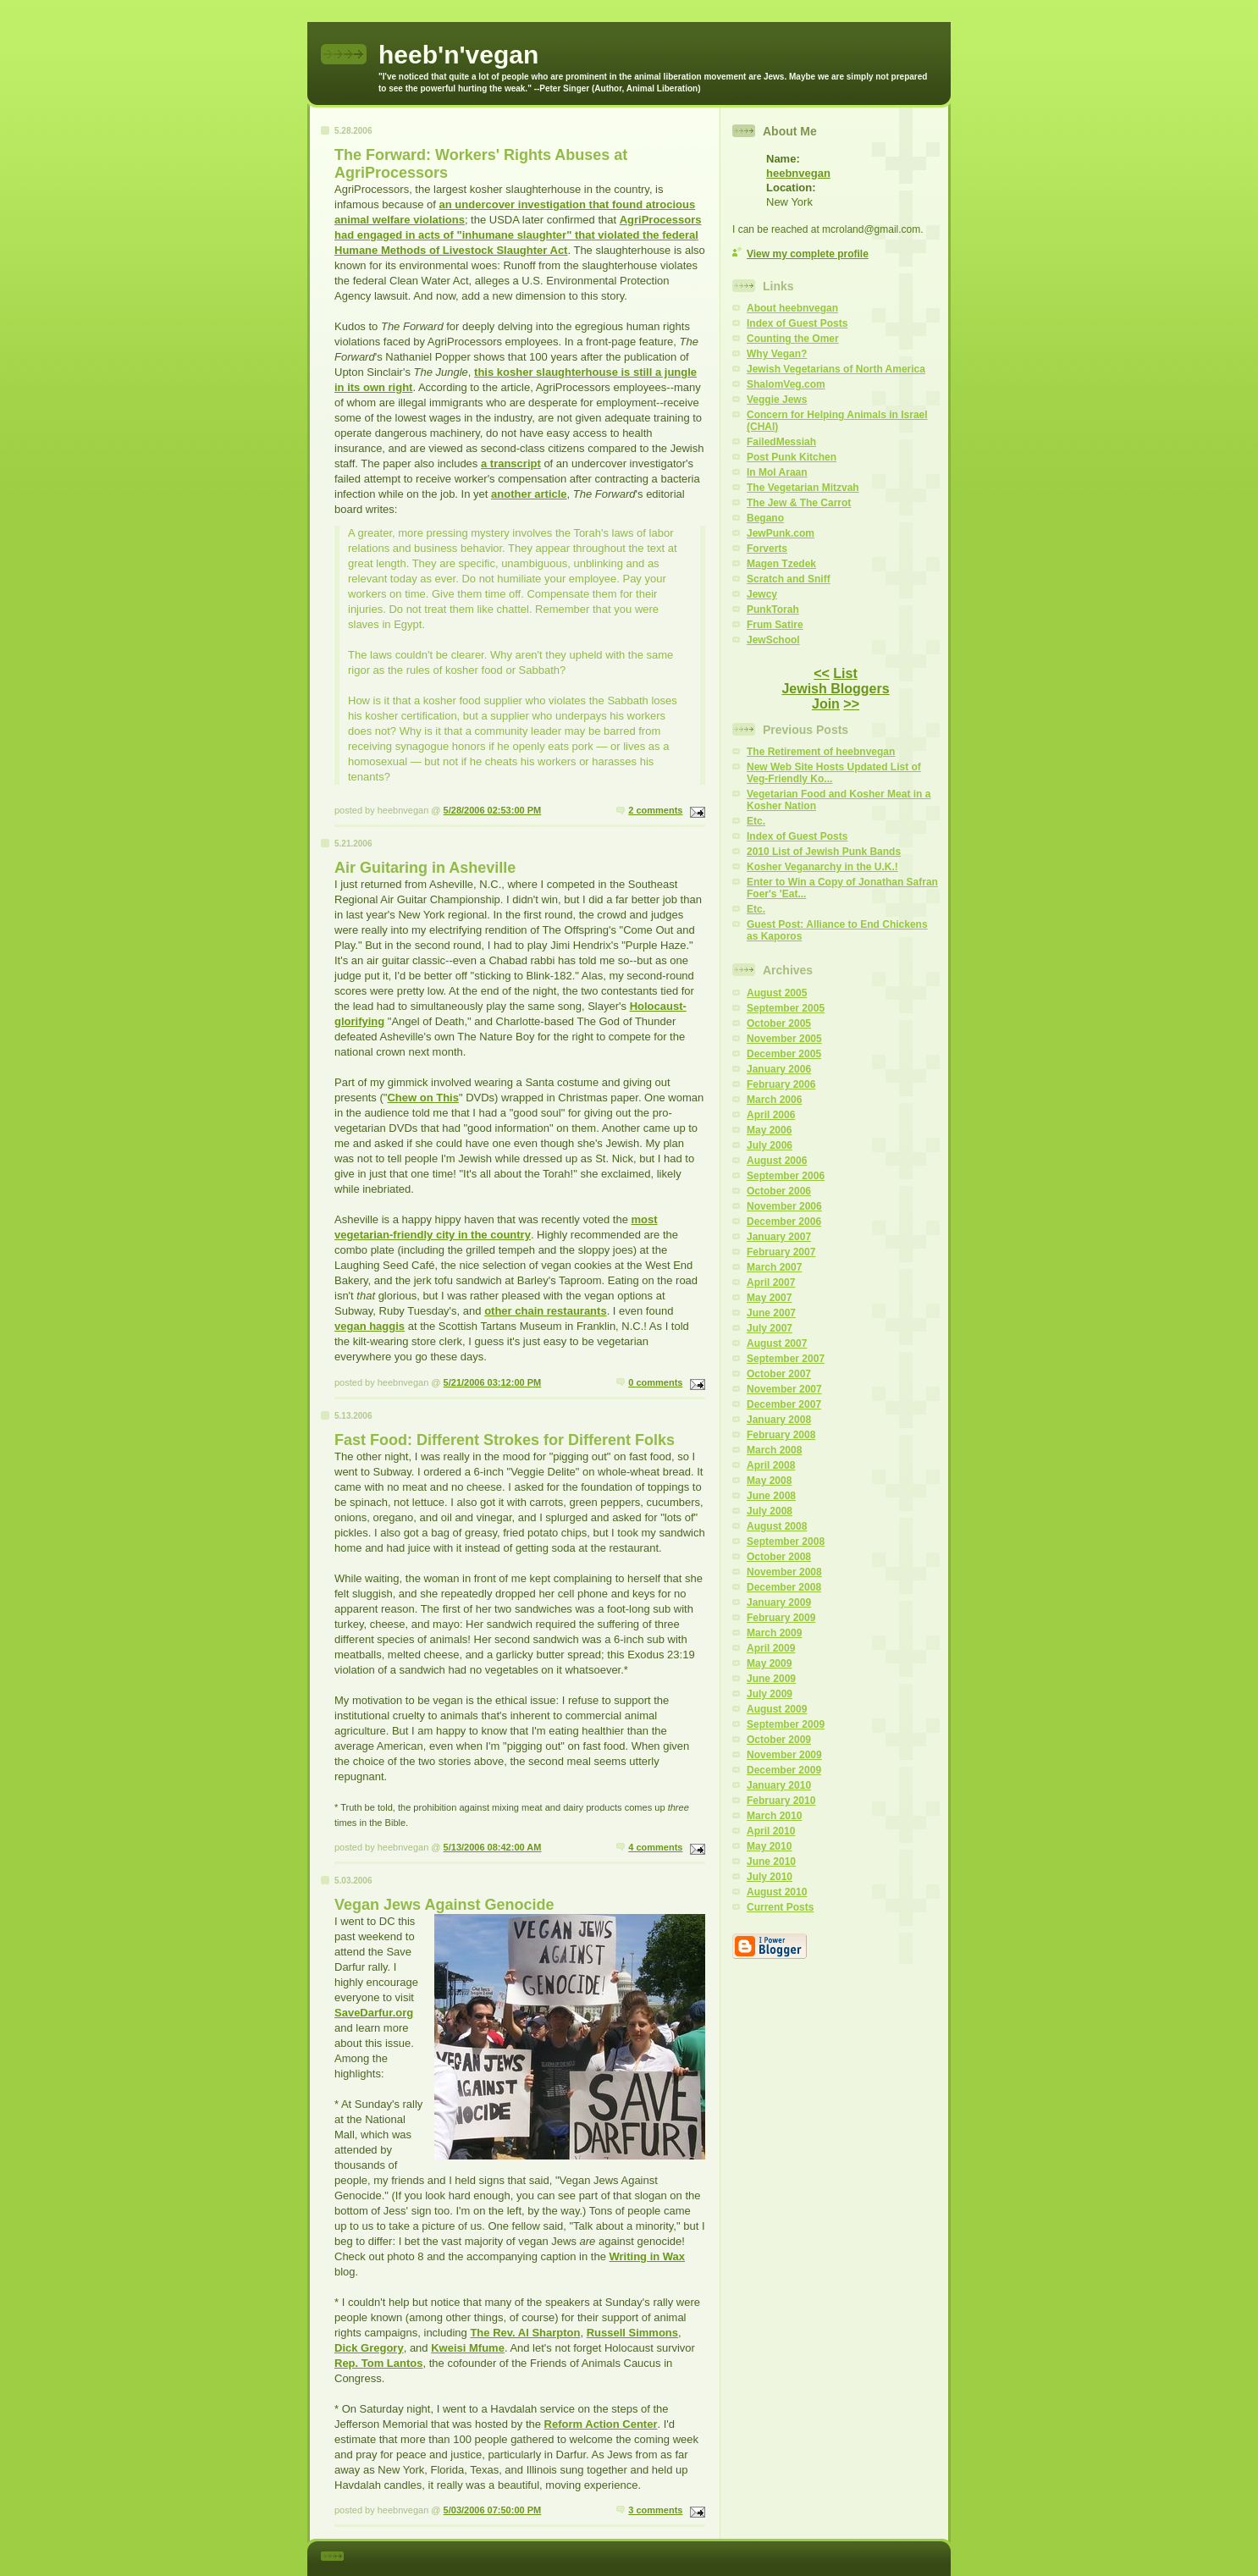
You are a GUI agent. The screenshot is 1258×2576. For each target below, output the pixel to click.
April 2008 (771, 1465)
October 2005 (779, 1023)
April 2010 (771, 1831)
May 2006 (769, 1130)
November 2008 (784, 1572)
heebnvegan (798, 173)
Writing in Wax (648, 2256)
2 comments (655, 810)
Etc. (756, 821)
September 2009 (786, 1724)
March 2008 (774, 1450)
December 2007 (784, 1404)
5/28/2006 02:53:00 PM (493, 810)
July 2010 (769, 1877)
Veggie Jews (777, 399)
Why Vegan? (777, 354)
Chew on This (423, 1097)
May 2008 (769, 1481)
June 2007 (771, 1313)
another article (529, 494)
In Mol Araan (777, 472)
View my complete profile (808, 254)
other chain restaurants (545, 1311)
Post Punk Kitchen (791, 457)
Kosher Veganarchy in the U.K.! (822, 867)
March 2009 (774, 1633)
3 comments (655, 2510)
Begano (765, 518)
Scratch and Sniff (788, 579)
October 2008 (779, 1557)
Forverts (767, 548)
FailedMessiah (781, 442)
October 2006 (779, 1191)
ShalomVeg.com (786, 384)
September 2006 (786, 1176)
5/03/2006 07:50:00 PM (493, 2510)
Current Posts (780, 1907)
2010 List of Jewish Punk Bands (824, 852)
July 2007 (769, 1328)
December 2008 (784, 1587)
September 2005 (786, 1008)
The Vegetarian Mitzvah (803, 488)
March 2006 (774, 1100)
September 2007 (786, 1359)
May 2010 (769, 1846)
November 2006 (784, 1206)
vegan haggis (369, 1326)
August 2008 (777, 1526)
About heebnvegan (792, 308)
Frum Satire (775, 625)
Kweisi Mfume (468, 2348)
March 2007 (774, 1267)
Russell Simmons (632, 2332)
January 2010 (779, 1785)
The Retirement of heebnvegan (821, 752)
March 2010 (774, 1816)
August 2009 (777, 1709)
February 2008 (781, 1435)
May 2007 (769, 1298)
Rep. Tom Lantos (378, 2363)
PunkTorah (773, 609)
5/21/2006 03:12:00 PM (493, 1382)
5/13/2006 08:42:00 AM (493, 1847)
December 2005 (784, 1054)
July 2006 (769, 1145)
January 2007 (779, 1237)
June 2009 (771, 1679)
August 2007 (777, 1343)
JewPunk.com (780, 533)
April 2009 (771, 1648)
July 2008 (769, 1511)
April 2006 (771, 1115)
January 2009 (779, 1602)
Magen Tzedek (781, 564)
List (845, 673)
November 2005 (784, 1039)
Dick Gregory (369, 2348)
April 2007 (771, 1282)
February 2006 (781, 1084)
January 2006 (779, 1069)
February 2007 (781, 1252)
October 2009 (779, 1740)
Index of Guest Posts (797, 323)
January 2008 (779, 1420)
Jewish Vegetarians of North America (836, 369)
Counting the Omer (793, 339)
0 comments (655, 1382)
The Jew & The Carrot (799, 503)
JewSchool (773, 640)
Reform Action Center (601, 2424)
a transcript (511, 463)
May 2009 (769, 1663)
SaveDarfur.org (373, 2012)
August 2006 (777, 1161)
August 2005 (777, 993)
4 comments (655, 1847)
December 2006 (784, 1221)
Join (826, 704)
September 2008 (786, 1541)
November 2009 (784, 1755)
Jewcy (762, 594)
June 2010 (771, 1861)
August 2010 (777, 1892)
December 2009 (784, 1770)
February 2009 (781, 1618)
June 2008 (771, 1496)
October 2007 (779, 1374)
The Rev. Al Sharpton (525, 2332)
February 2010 (781, 1801)
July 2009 (769, 1694)
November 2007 (784, 1389)
